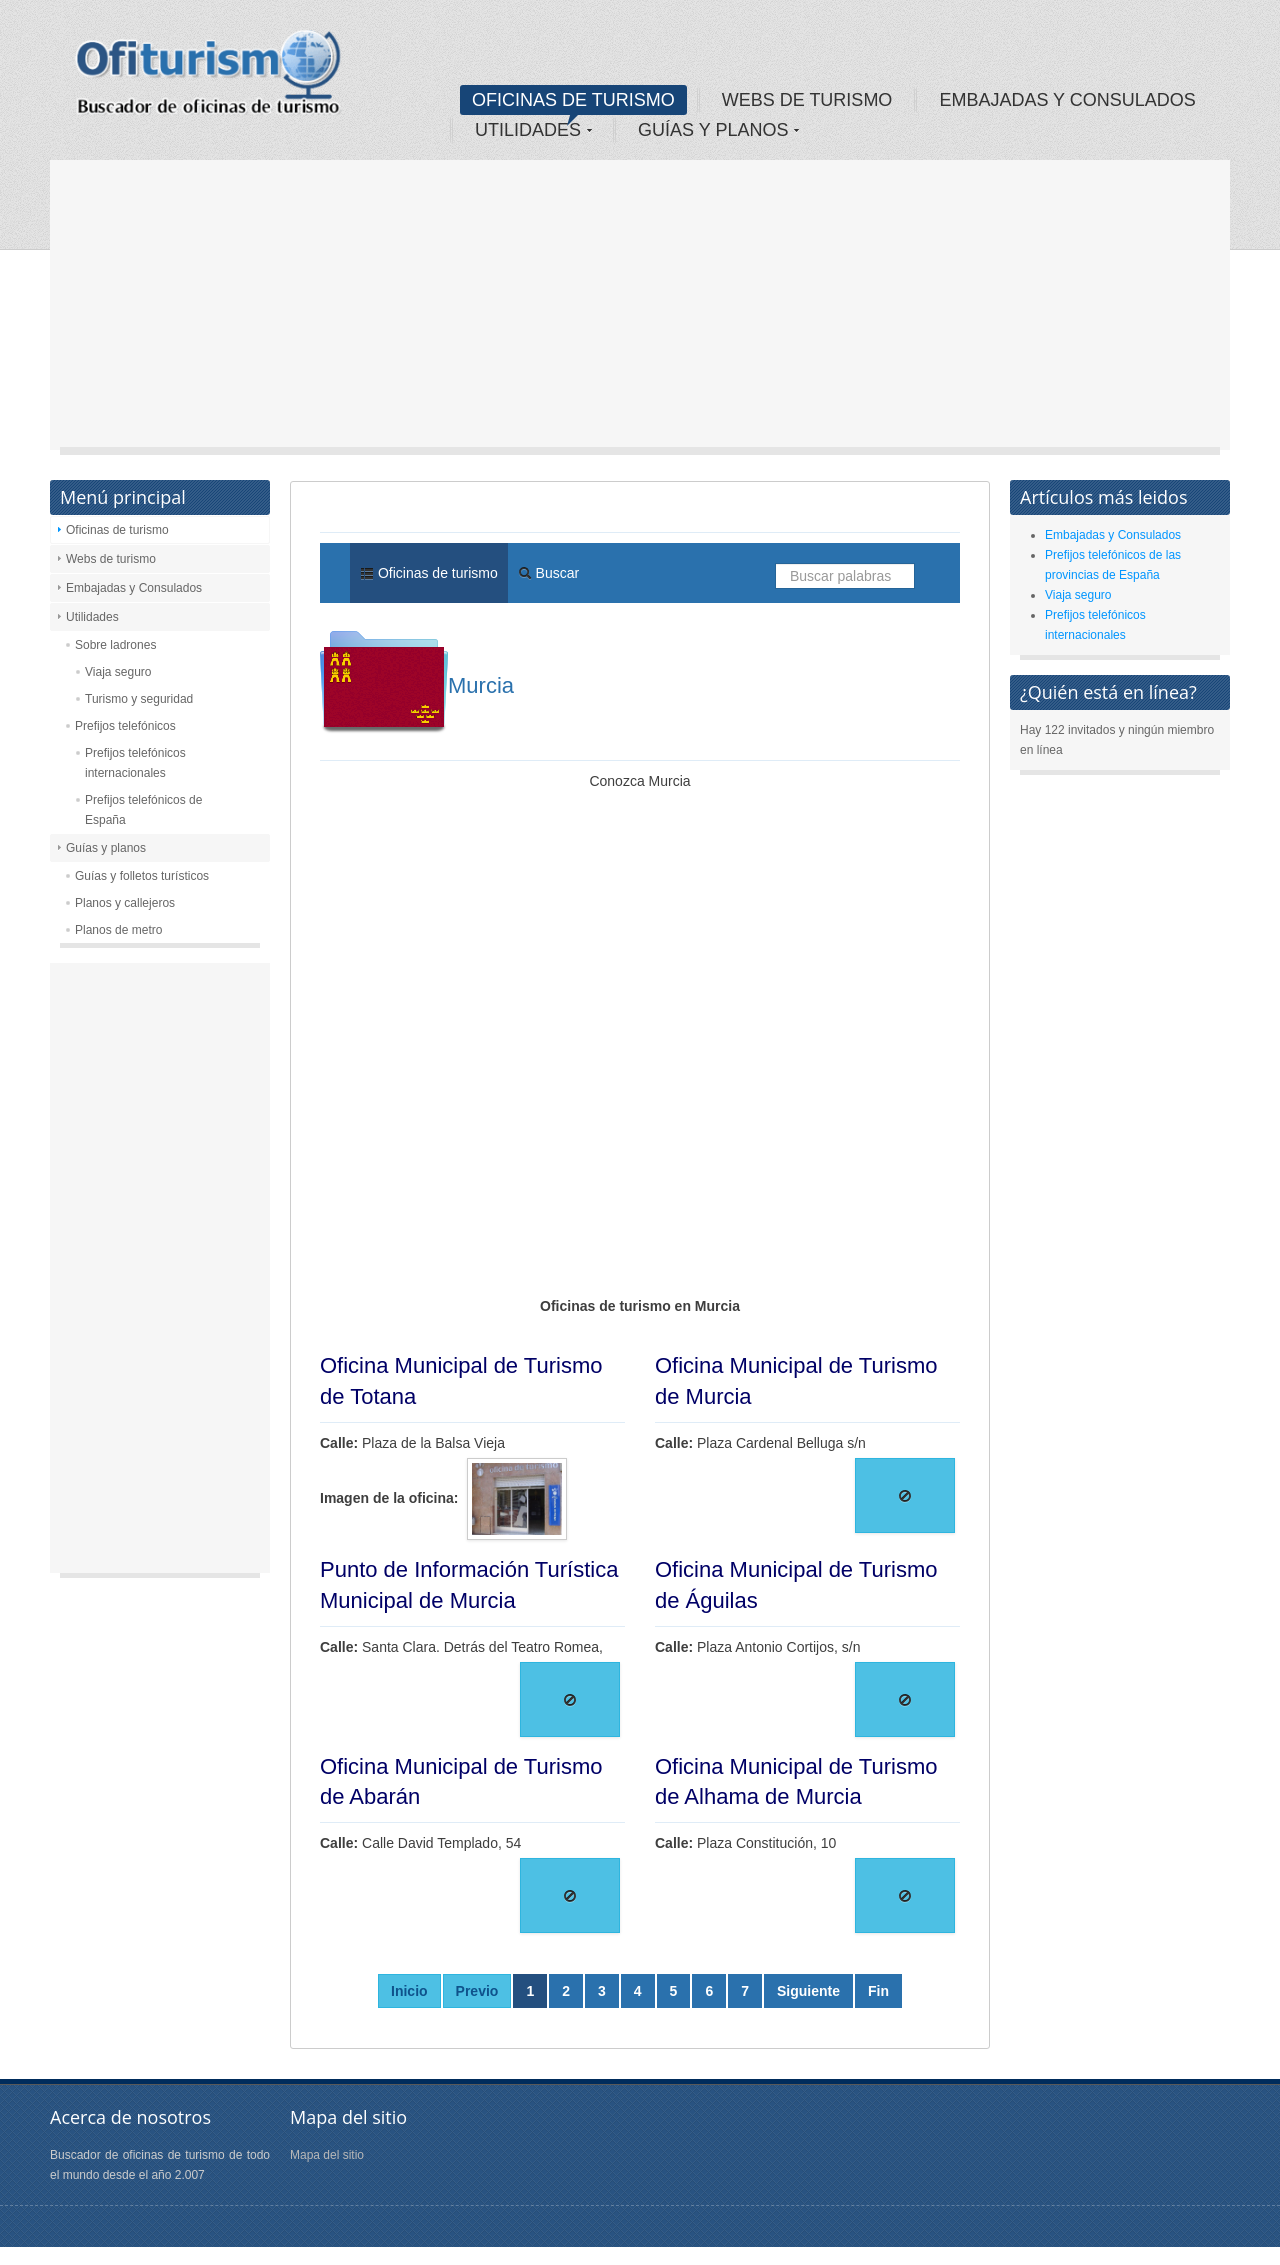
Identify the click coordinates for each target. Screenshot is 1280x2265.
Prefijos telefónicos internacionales (135, 763)
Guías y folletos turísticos (142, 876)
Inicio (409, 1991)
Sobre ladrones (115, 645)
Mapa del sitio (327, 2155)
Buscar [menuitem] (548, 573)
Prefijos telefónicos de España (143, 810)
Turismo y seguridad (139, 699)
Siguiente (808, 1991)
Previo (477, 1991)
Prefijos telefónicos (125, 726)
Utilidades (92, 617)
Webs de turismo (111, 559)
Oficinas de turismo (117, 530)
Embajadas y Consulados (134, 588)
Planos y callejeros (125, 903)
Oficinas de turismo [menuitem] (429, 573)
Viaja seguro (118, 672)
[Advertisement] (640, 310)
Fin (878, 1991)
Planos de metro (118, 930)
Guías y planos (106, 848)
